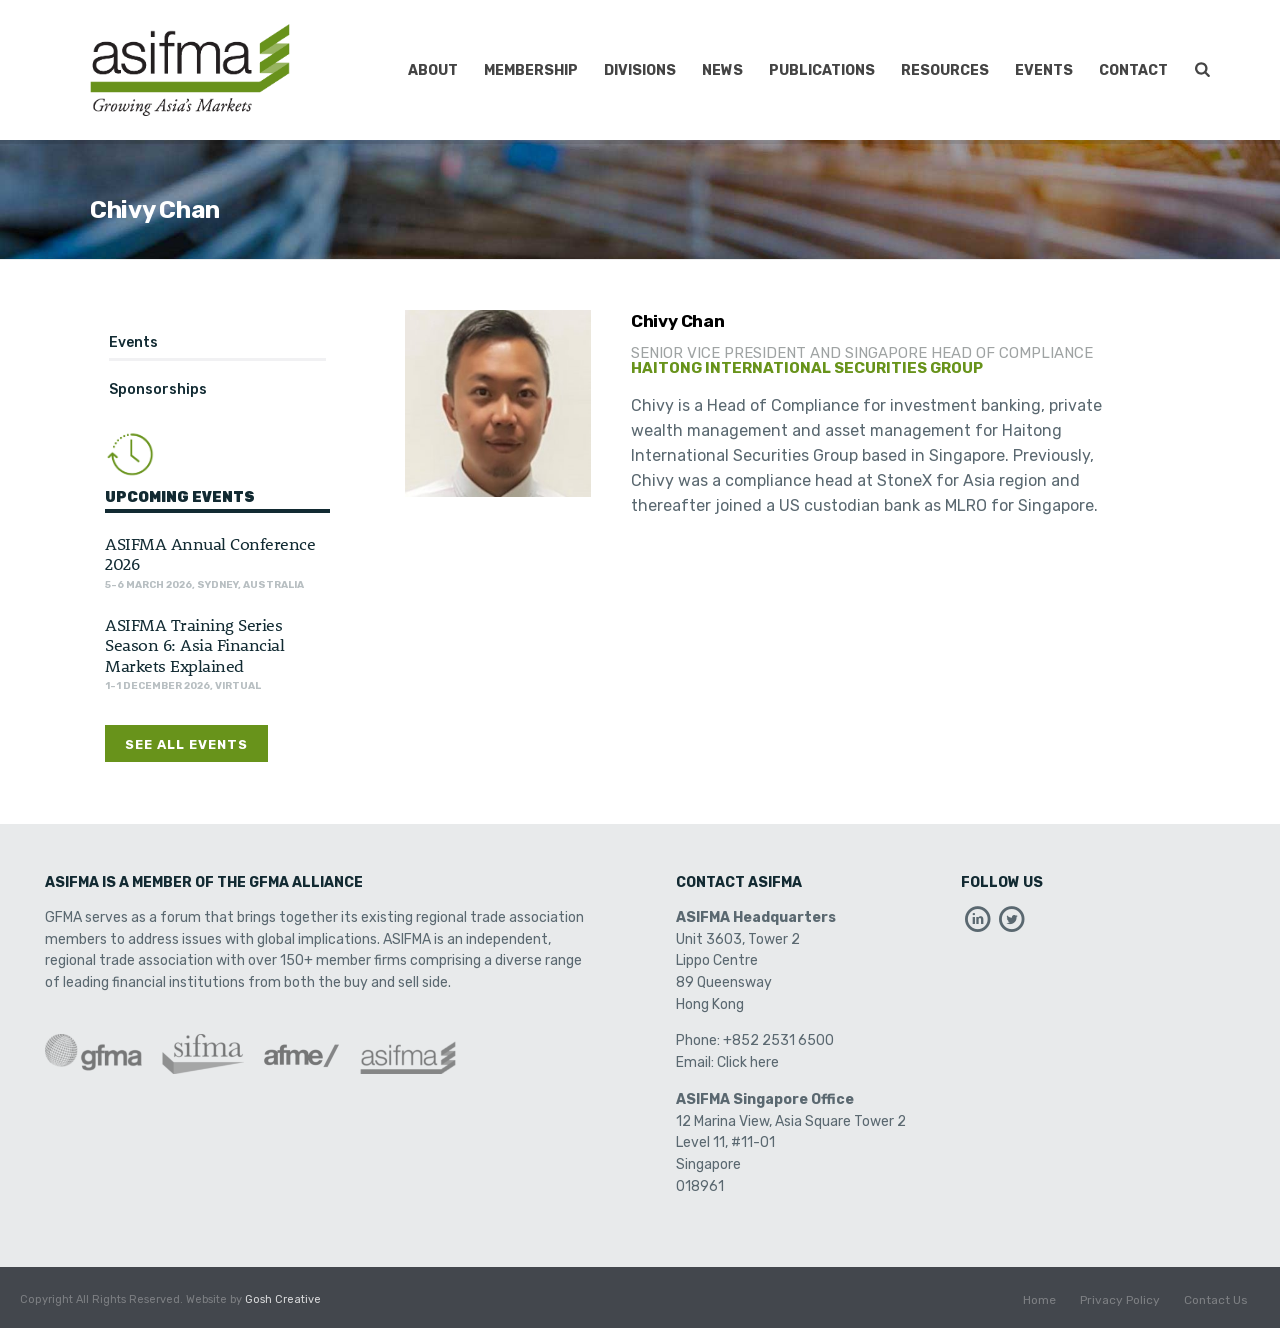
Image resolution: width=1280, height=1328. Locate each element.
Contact (1133, 70)
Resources (945, 70)
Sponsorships (158, 389)
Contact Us (1216, 1300)
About (433, 70)
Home (1039, 1300)
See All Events (186, 744)
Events (1044, 70)
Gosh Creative (283, 1299)
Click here (748, 1062)
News (722, 70)
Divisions (640, 70)
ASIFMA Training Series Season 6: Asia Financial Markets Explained (194, 644)
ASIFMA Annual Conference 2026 (210, 553)
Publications (822, 70)
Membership (531, 70)
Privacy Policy (1120, 1300)
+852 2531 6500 (778, 1040)
